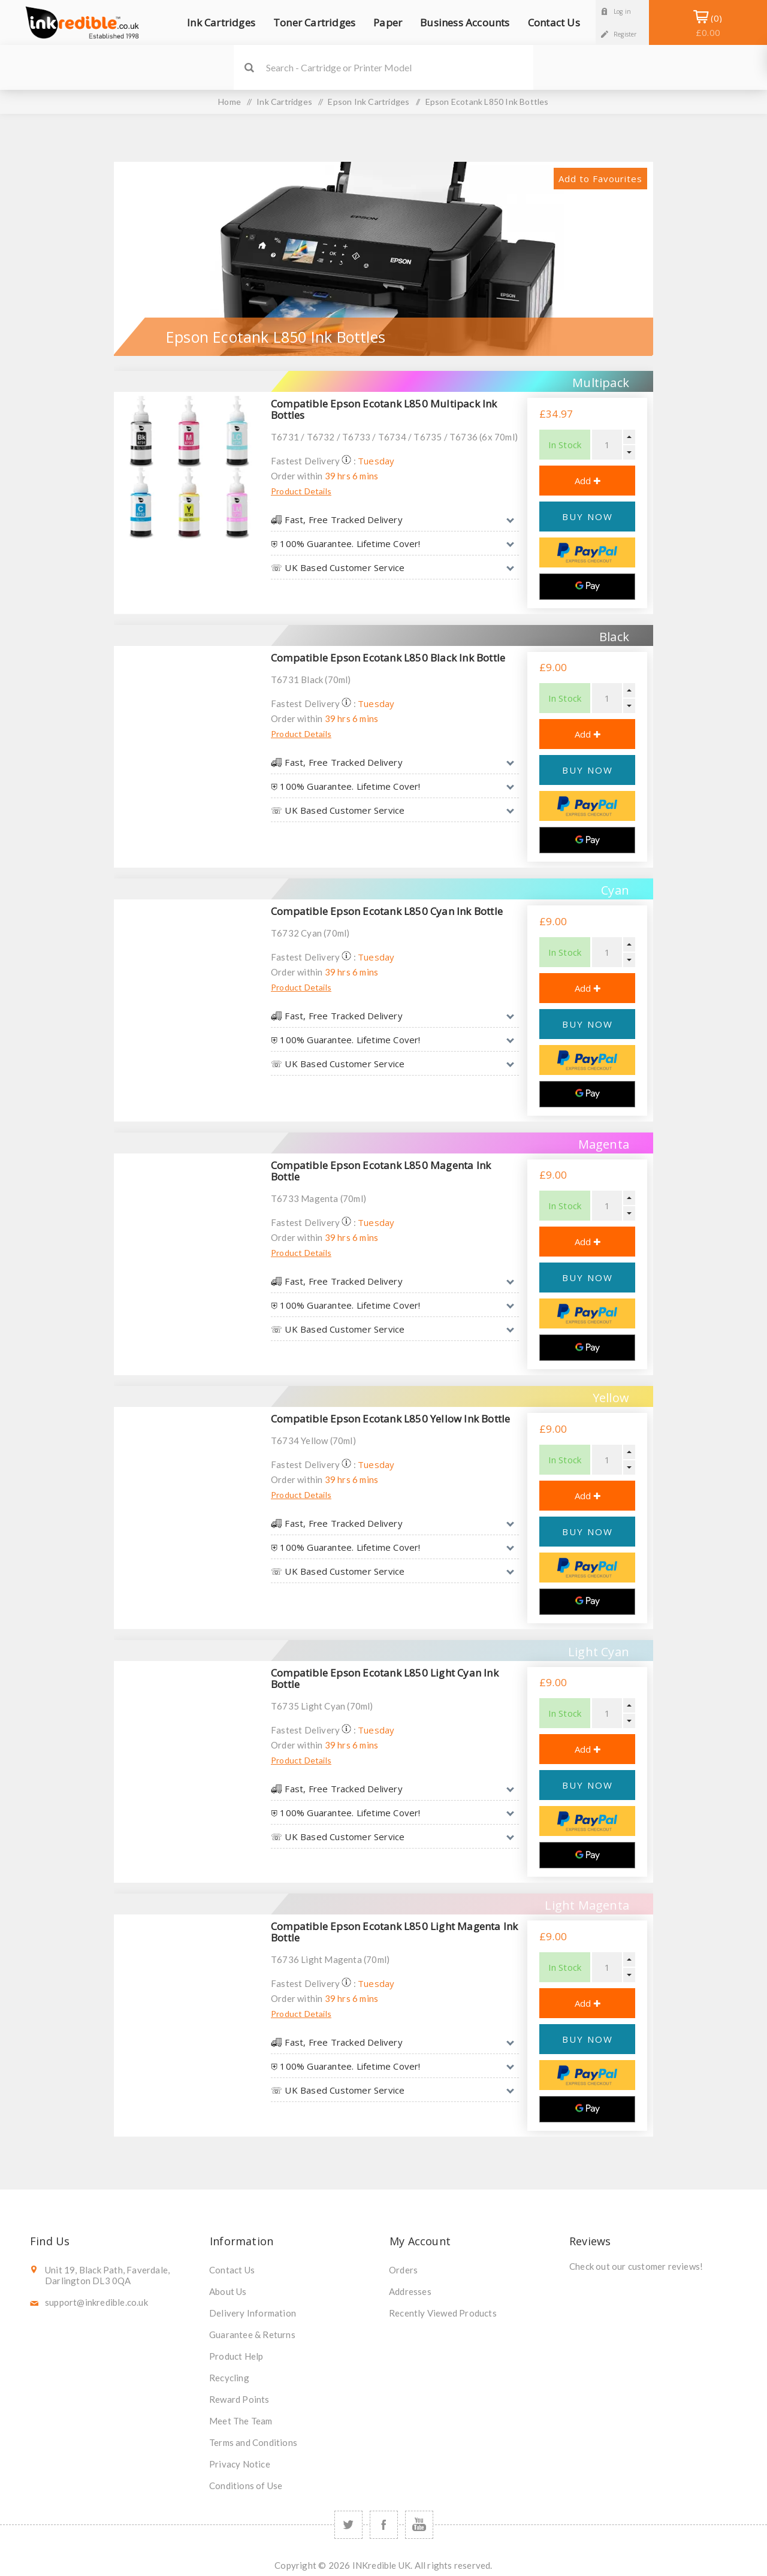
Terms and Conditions (253, 2442)
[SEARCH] (399, 67)
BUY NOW (587, 517)
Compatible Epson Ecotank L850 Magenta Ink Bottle (381, 1170)
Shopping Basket (708, 25)
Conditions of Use (245, 2485)
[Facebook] (384, 2525)
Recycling (229, 2377)
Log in (622, 11)
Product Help (236, 2356)
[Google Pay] (587, 586)
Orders (403, 2269)
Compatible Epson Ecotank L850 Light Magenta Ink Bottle (394, 1931)
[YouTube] (419, 2525)
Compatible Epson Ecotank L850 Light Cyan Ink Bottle (385, 1678)
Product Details (301, 491)
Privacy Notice (239, 2464)
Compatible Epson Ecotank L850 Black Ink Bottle (388, 658)
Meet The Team (241, 2420)
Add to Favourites (600, 179)
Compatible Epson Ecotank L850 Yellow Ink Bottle (390, 1419)
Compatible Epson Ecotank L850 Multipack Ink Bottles (384, 409)
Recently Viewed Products (443, 2313)
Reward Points (239, 2399)
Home (229, 101)
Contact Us (232, 2269)
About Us (228, 2291)
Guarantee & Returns (252, 2334)
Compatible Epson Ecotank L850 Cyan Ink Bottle (387, 911)
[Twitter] (348, 2525)
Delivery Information (252, 2313)
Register (625, 34)
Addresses (410, 2291)
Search (249, 67)
